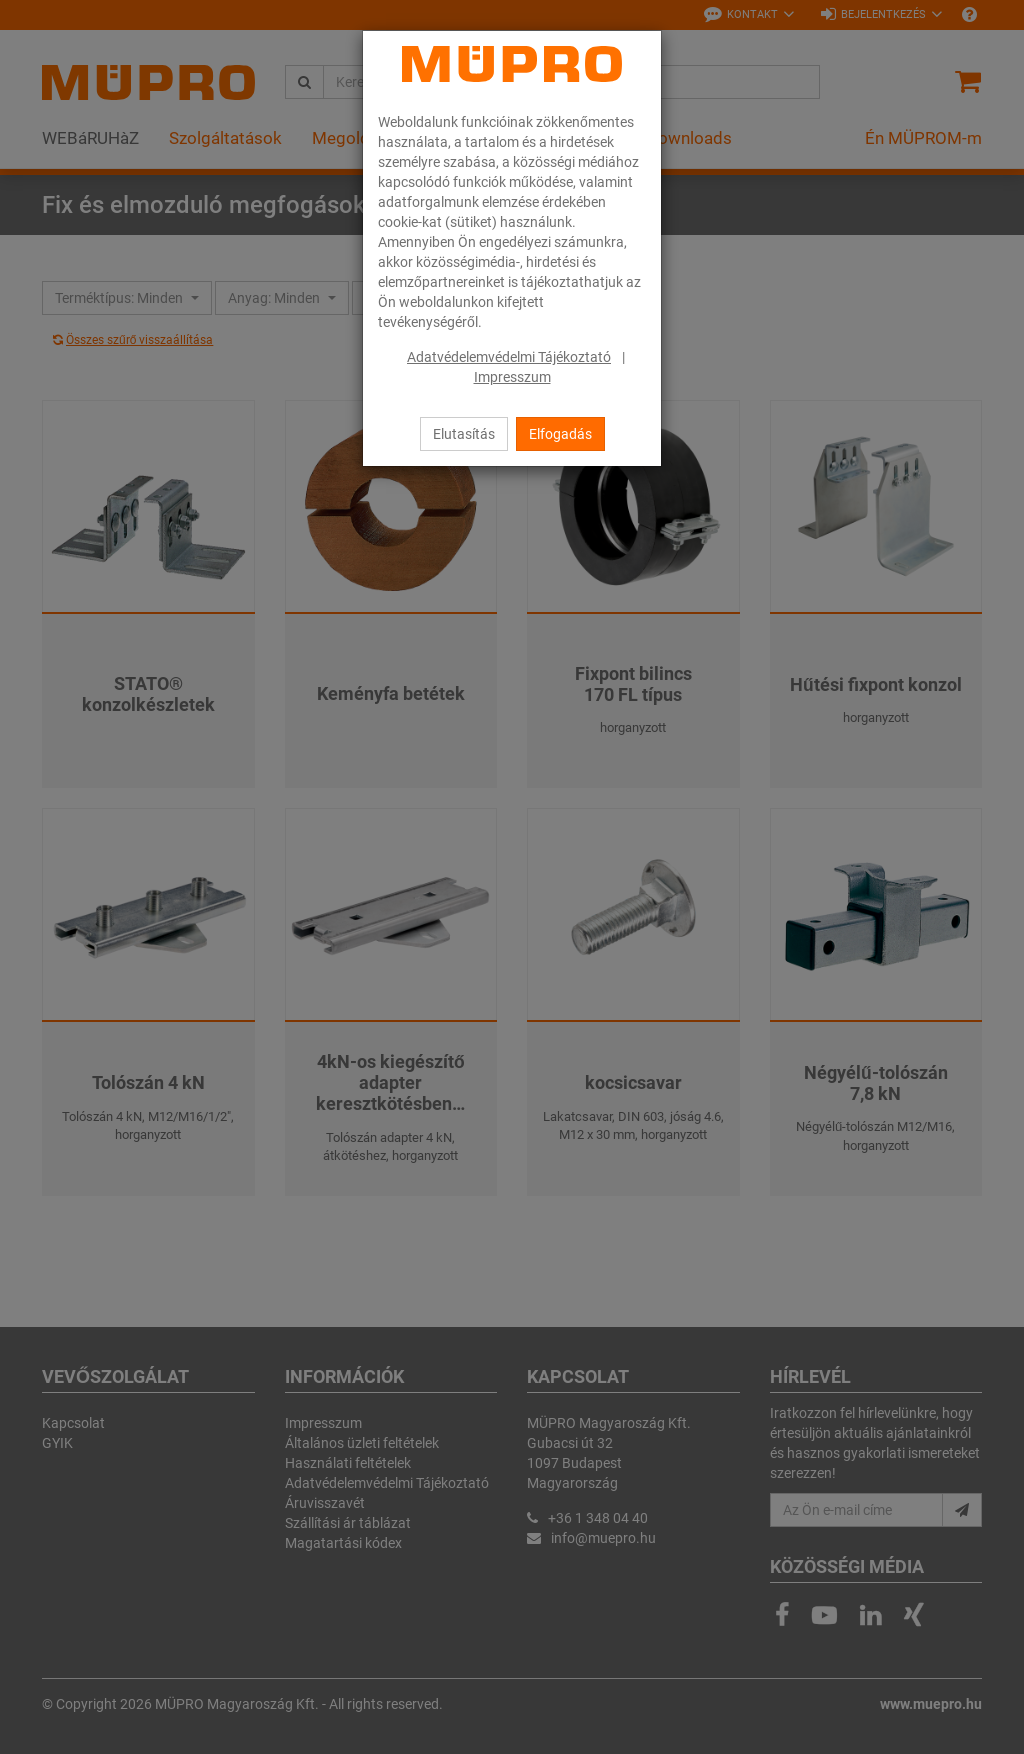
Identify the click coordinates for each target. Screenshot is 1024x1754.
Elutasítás (464, 434)
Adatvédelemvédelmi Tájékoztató (509, 357)
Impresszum (512, 377)
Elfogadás (560, 434)
